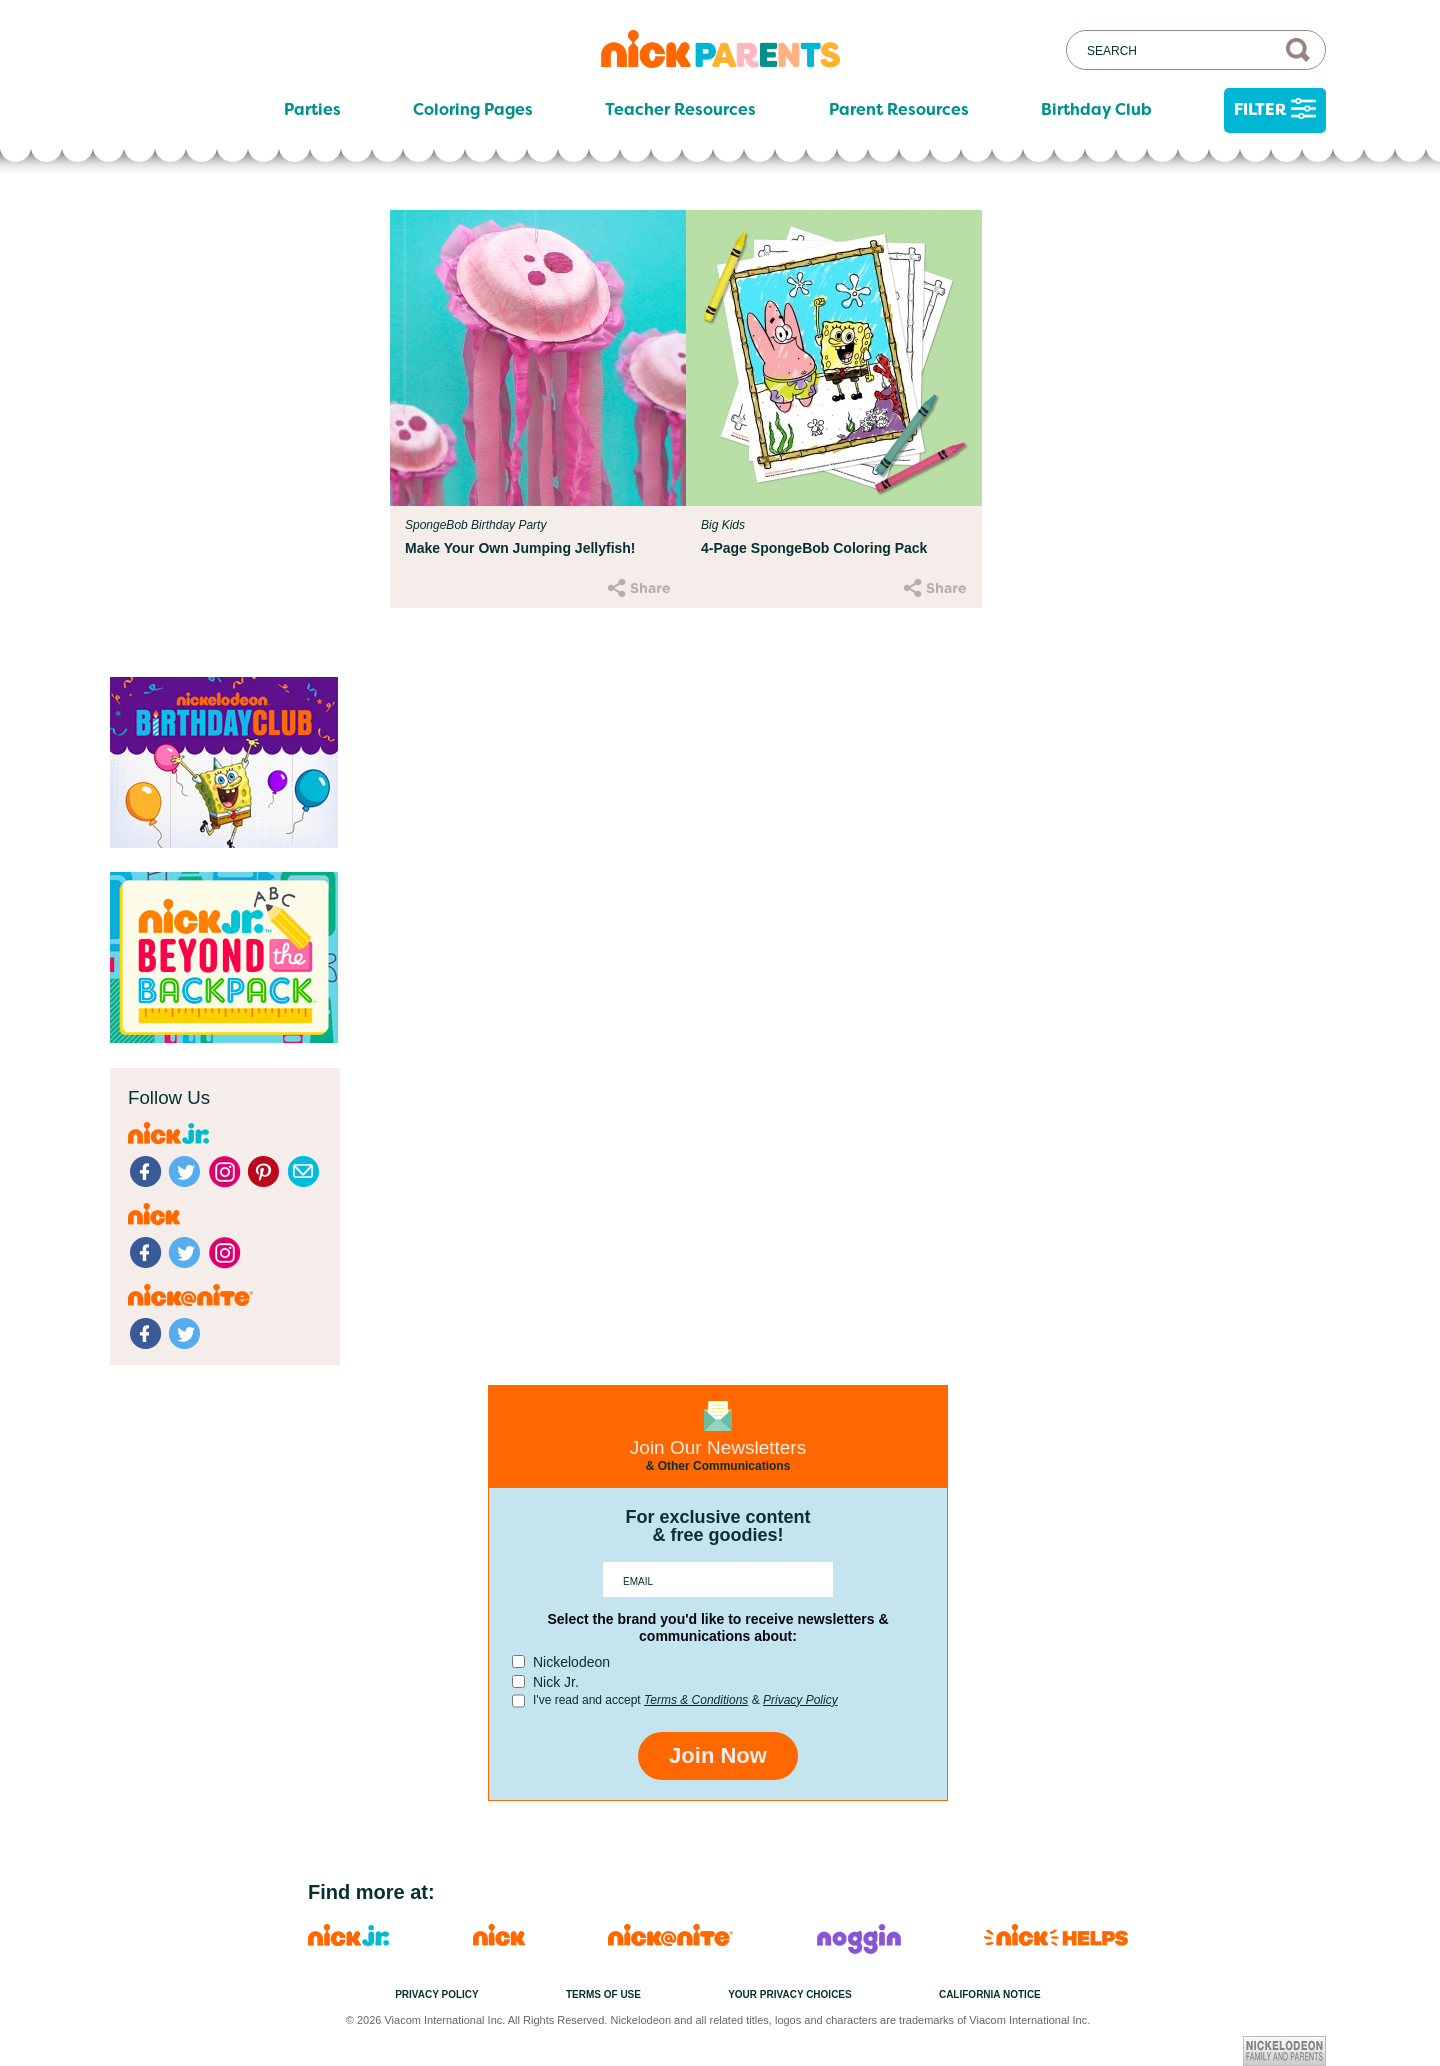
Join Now (718, 1755)
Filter (1275, 110)
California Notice (990, 1994)
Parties (312, 110)
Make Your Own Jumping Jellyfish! (520, 548)
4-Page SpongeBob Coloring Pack (814, 548)
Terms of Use (603, 1994)
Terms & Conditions (696, 1700)
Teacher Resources (680, 110)
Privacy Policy (800, 1700)
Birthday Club (1096, 110)
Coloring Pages (473, 110)
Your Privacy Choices (790, 1994)
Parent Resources (899, 110)
